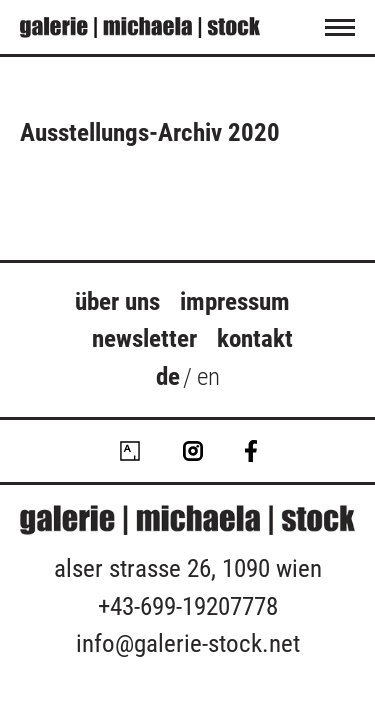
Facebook (251, 451)
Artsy (130, 451)
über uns (117, 301)
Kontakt (255, 338)
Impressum (235, 301)
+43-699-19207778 (188, 606)
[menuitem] (168, 379)
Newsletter (144, 338)
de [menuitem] (168, 375)
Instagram (193, 451)
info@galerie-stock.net (188, 643)
